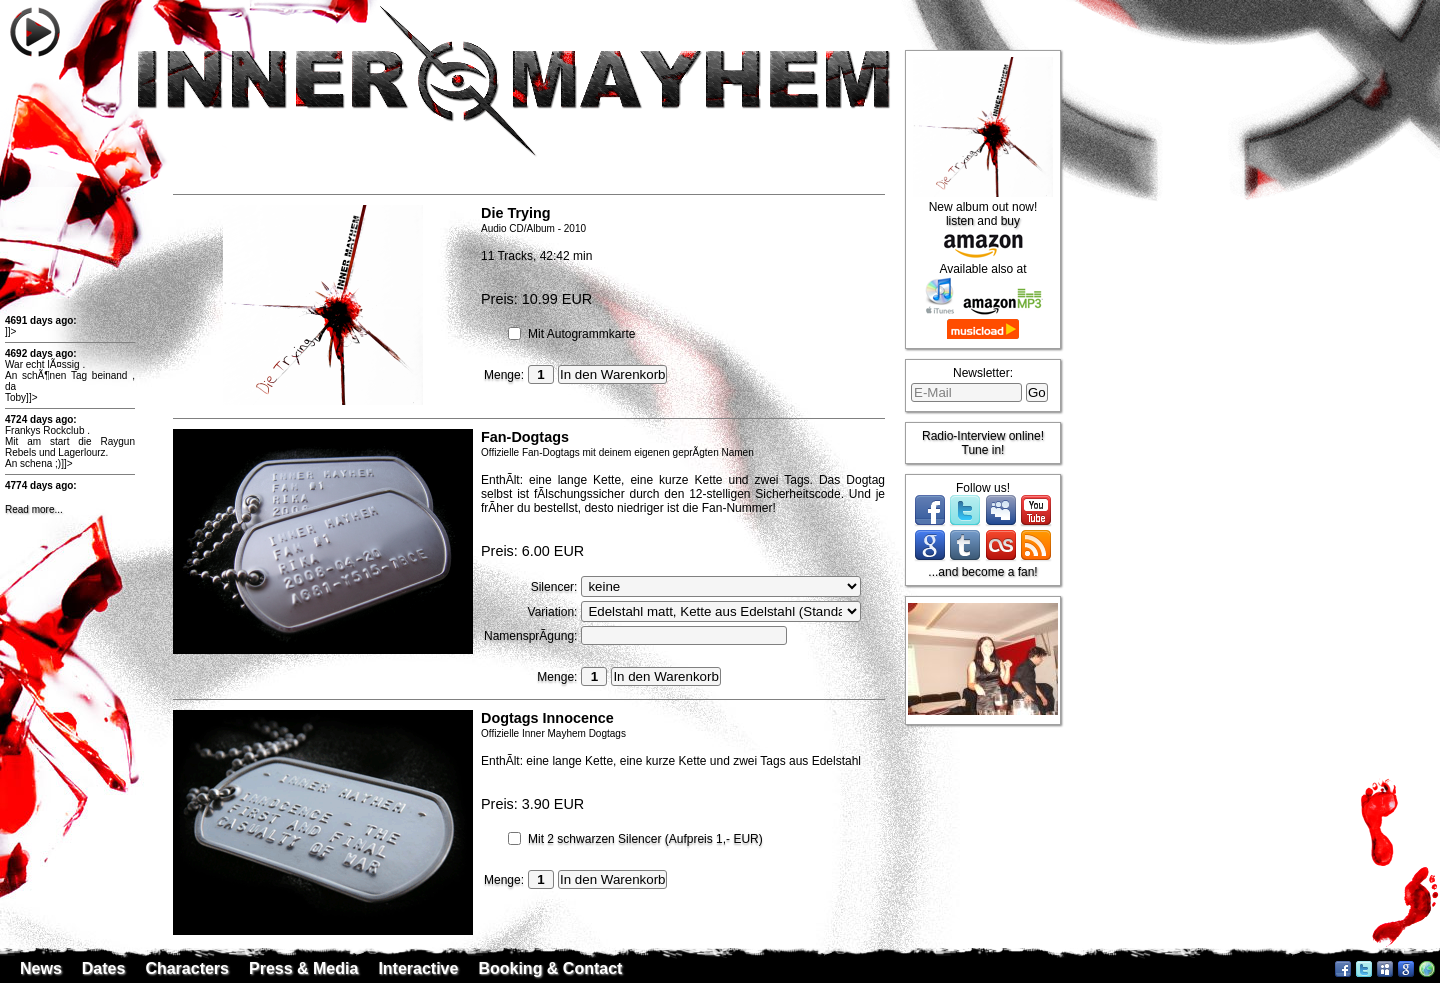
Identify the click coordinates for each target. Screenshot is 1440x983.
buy (1010, 221)
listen (960, 221)
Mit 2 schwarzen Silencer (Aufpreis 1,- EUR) (645, 839)
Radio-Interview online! (983, 436)
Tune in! (983, 450)
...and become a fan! (982, 572)
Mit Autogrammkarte (581, 334)
